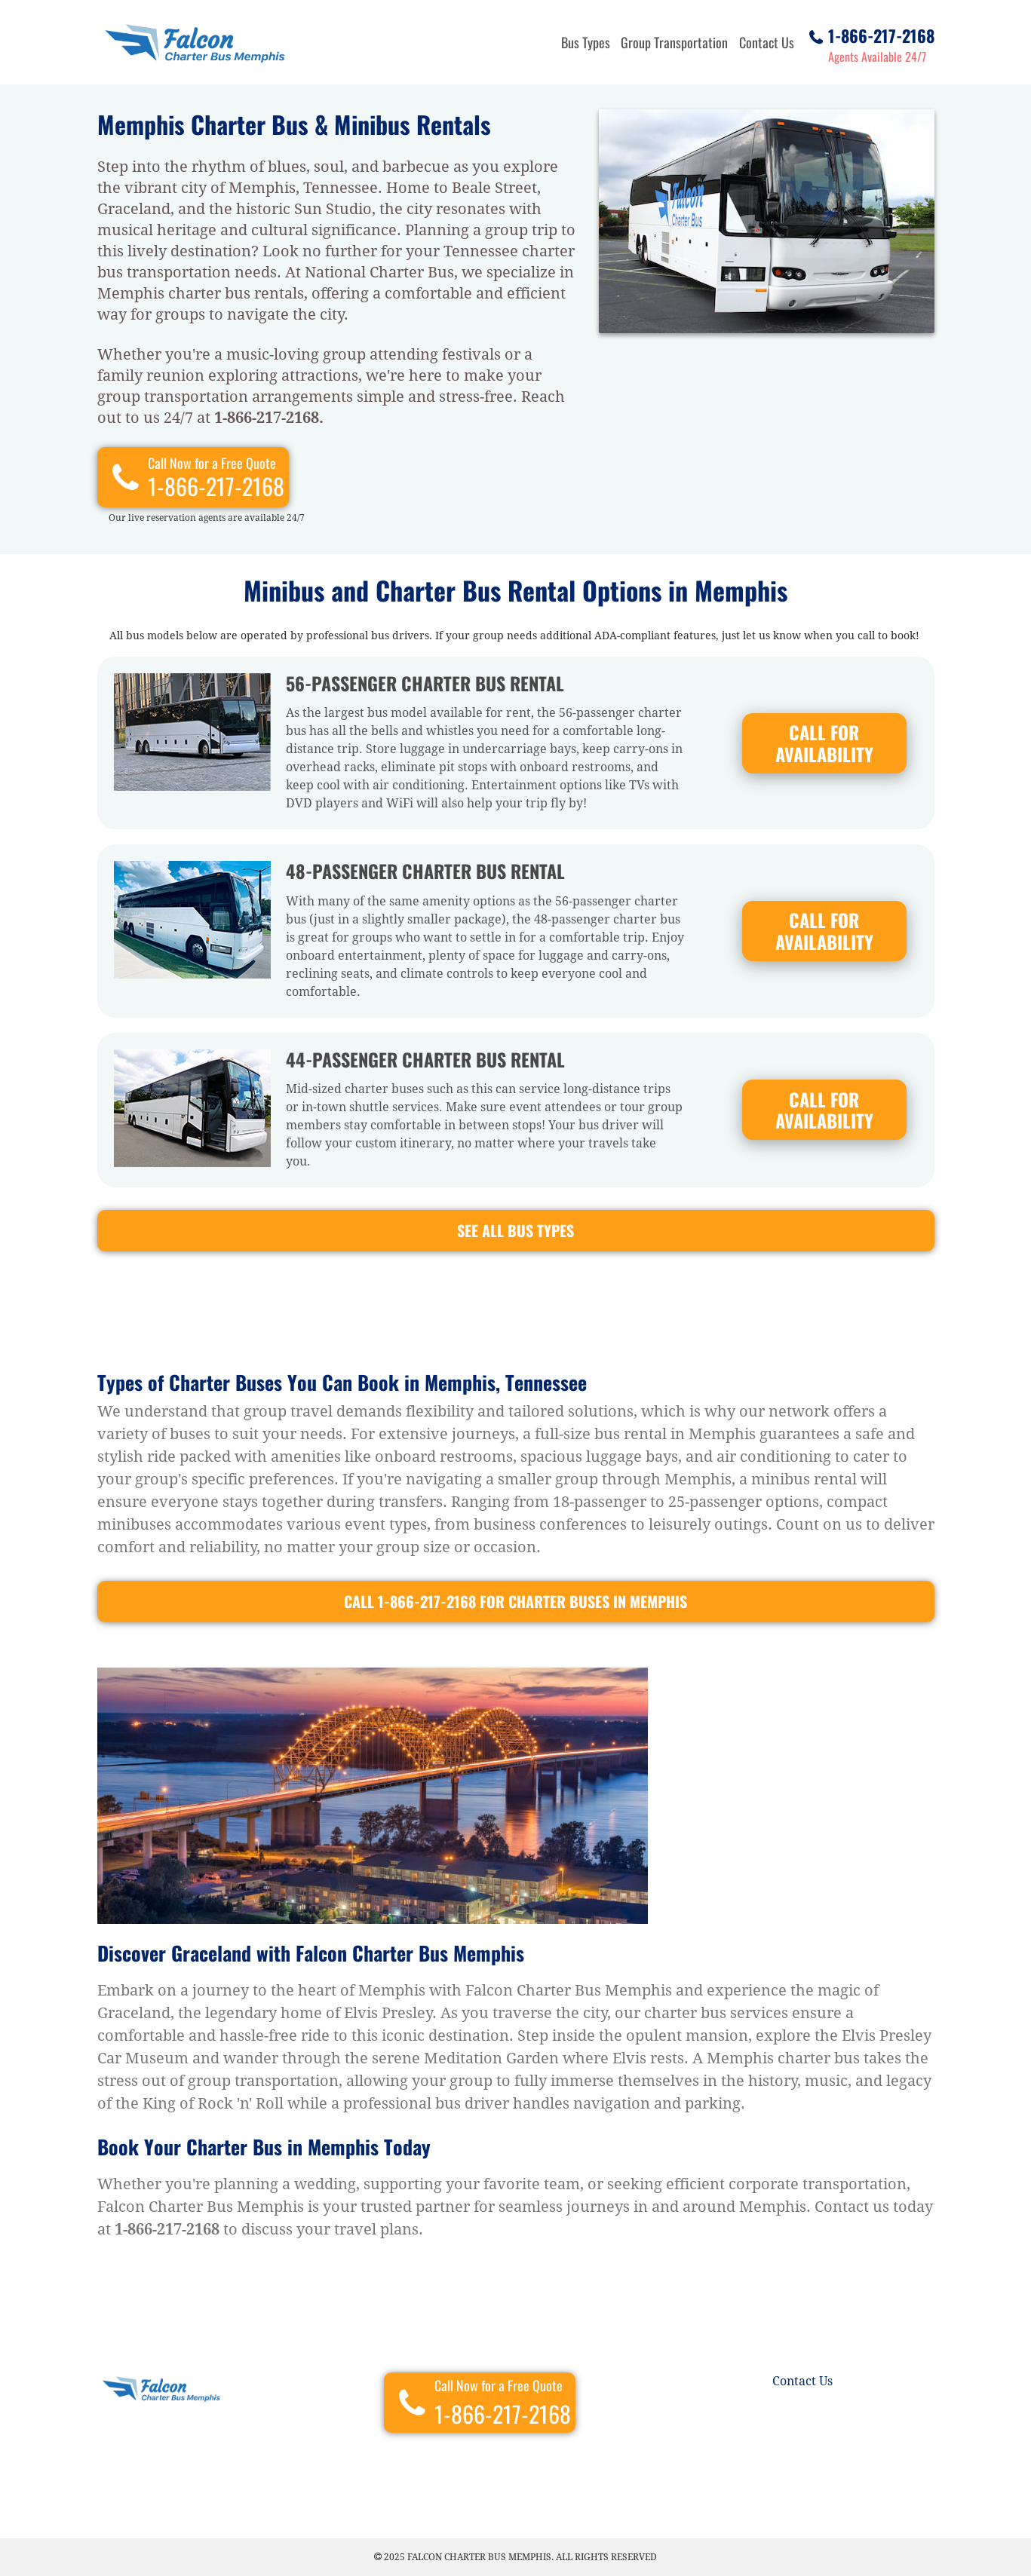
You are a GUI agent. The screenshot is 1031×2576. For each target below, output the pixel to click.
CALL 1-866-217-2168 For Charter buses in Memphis (515, 1601)
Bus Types (585, 42)
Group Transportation (674, 42)
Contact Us (766, 42)
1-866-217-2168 (881, 33)
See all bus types (515, 1230)
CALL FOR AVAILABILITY (824, 742)
